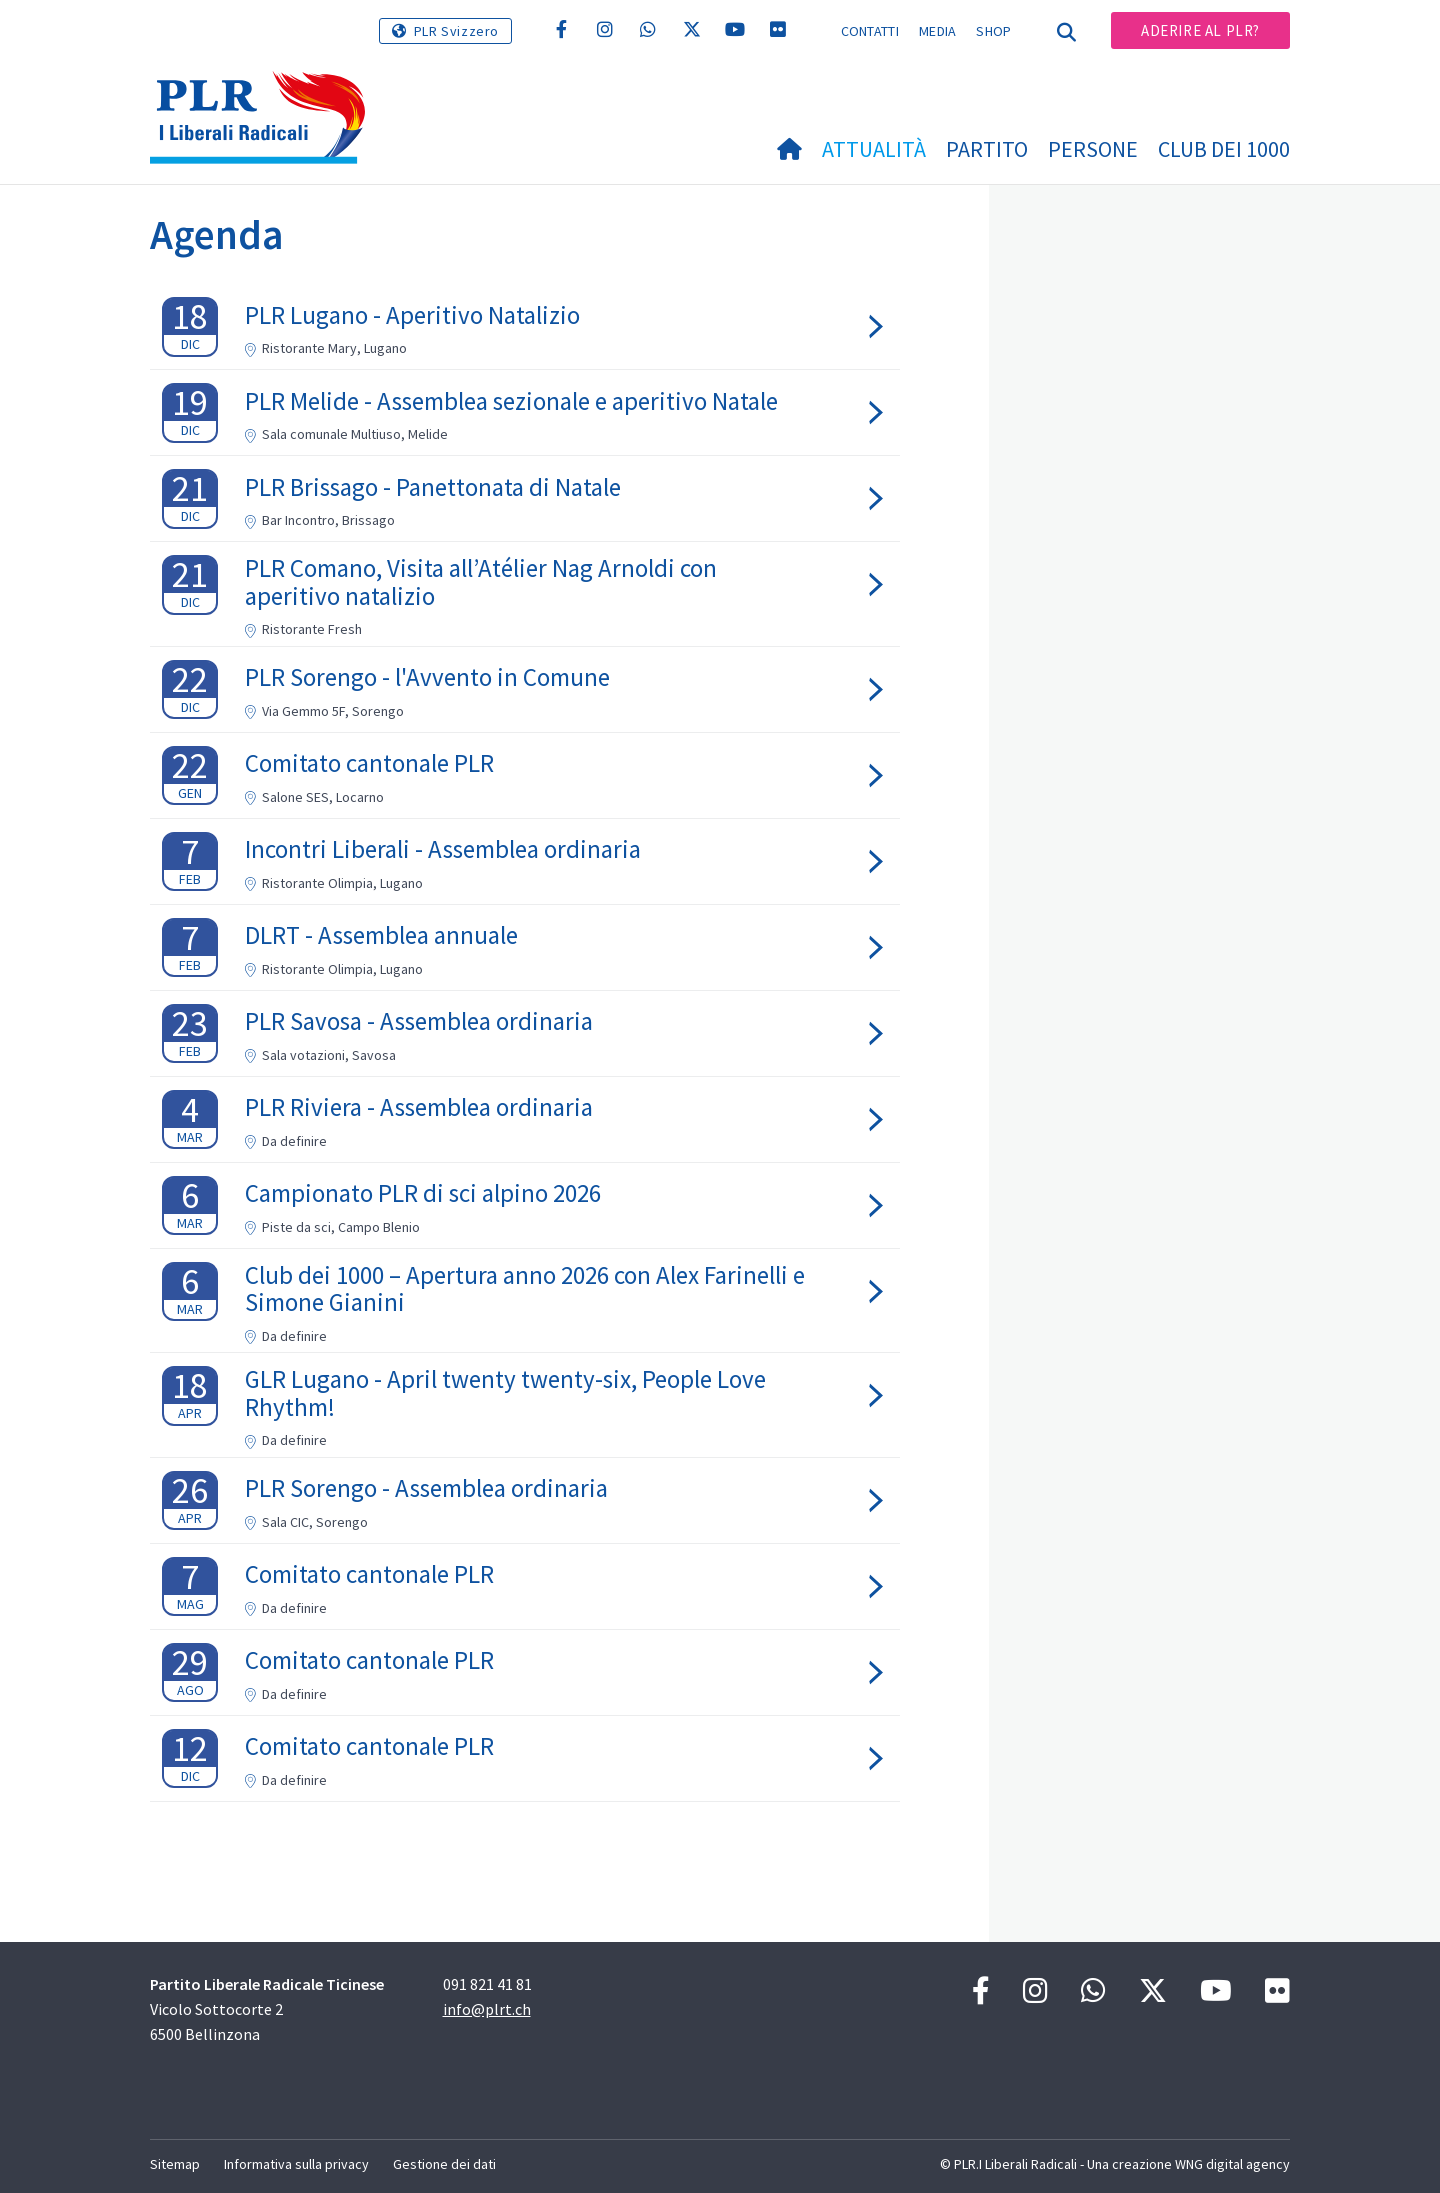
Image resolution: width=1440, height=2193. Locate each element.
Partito (987, 149)
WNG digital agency (1232, 2164)
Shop (993, 31)
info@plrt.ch (487, 2009)
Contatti (870, 31)
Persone (1093, 149)
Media (938, 31)
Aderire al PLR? (1200, 30)
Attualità (874, 149)
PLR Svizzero (456, 31)
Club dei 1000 (1224, 149)
